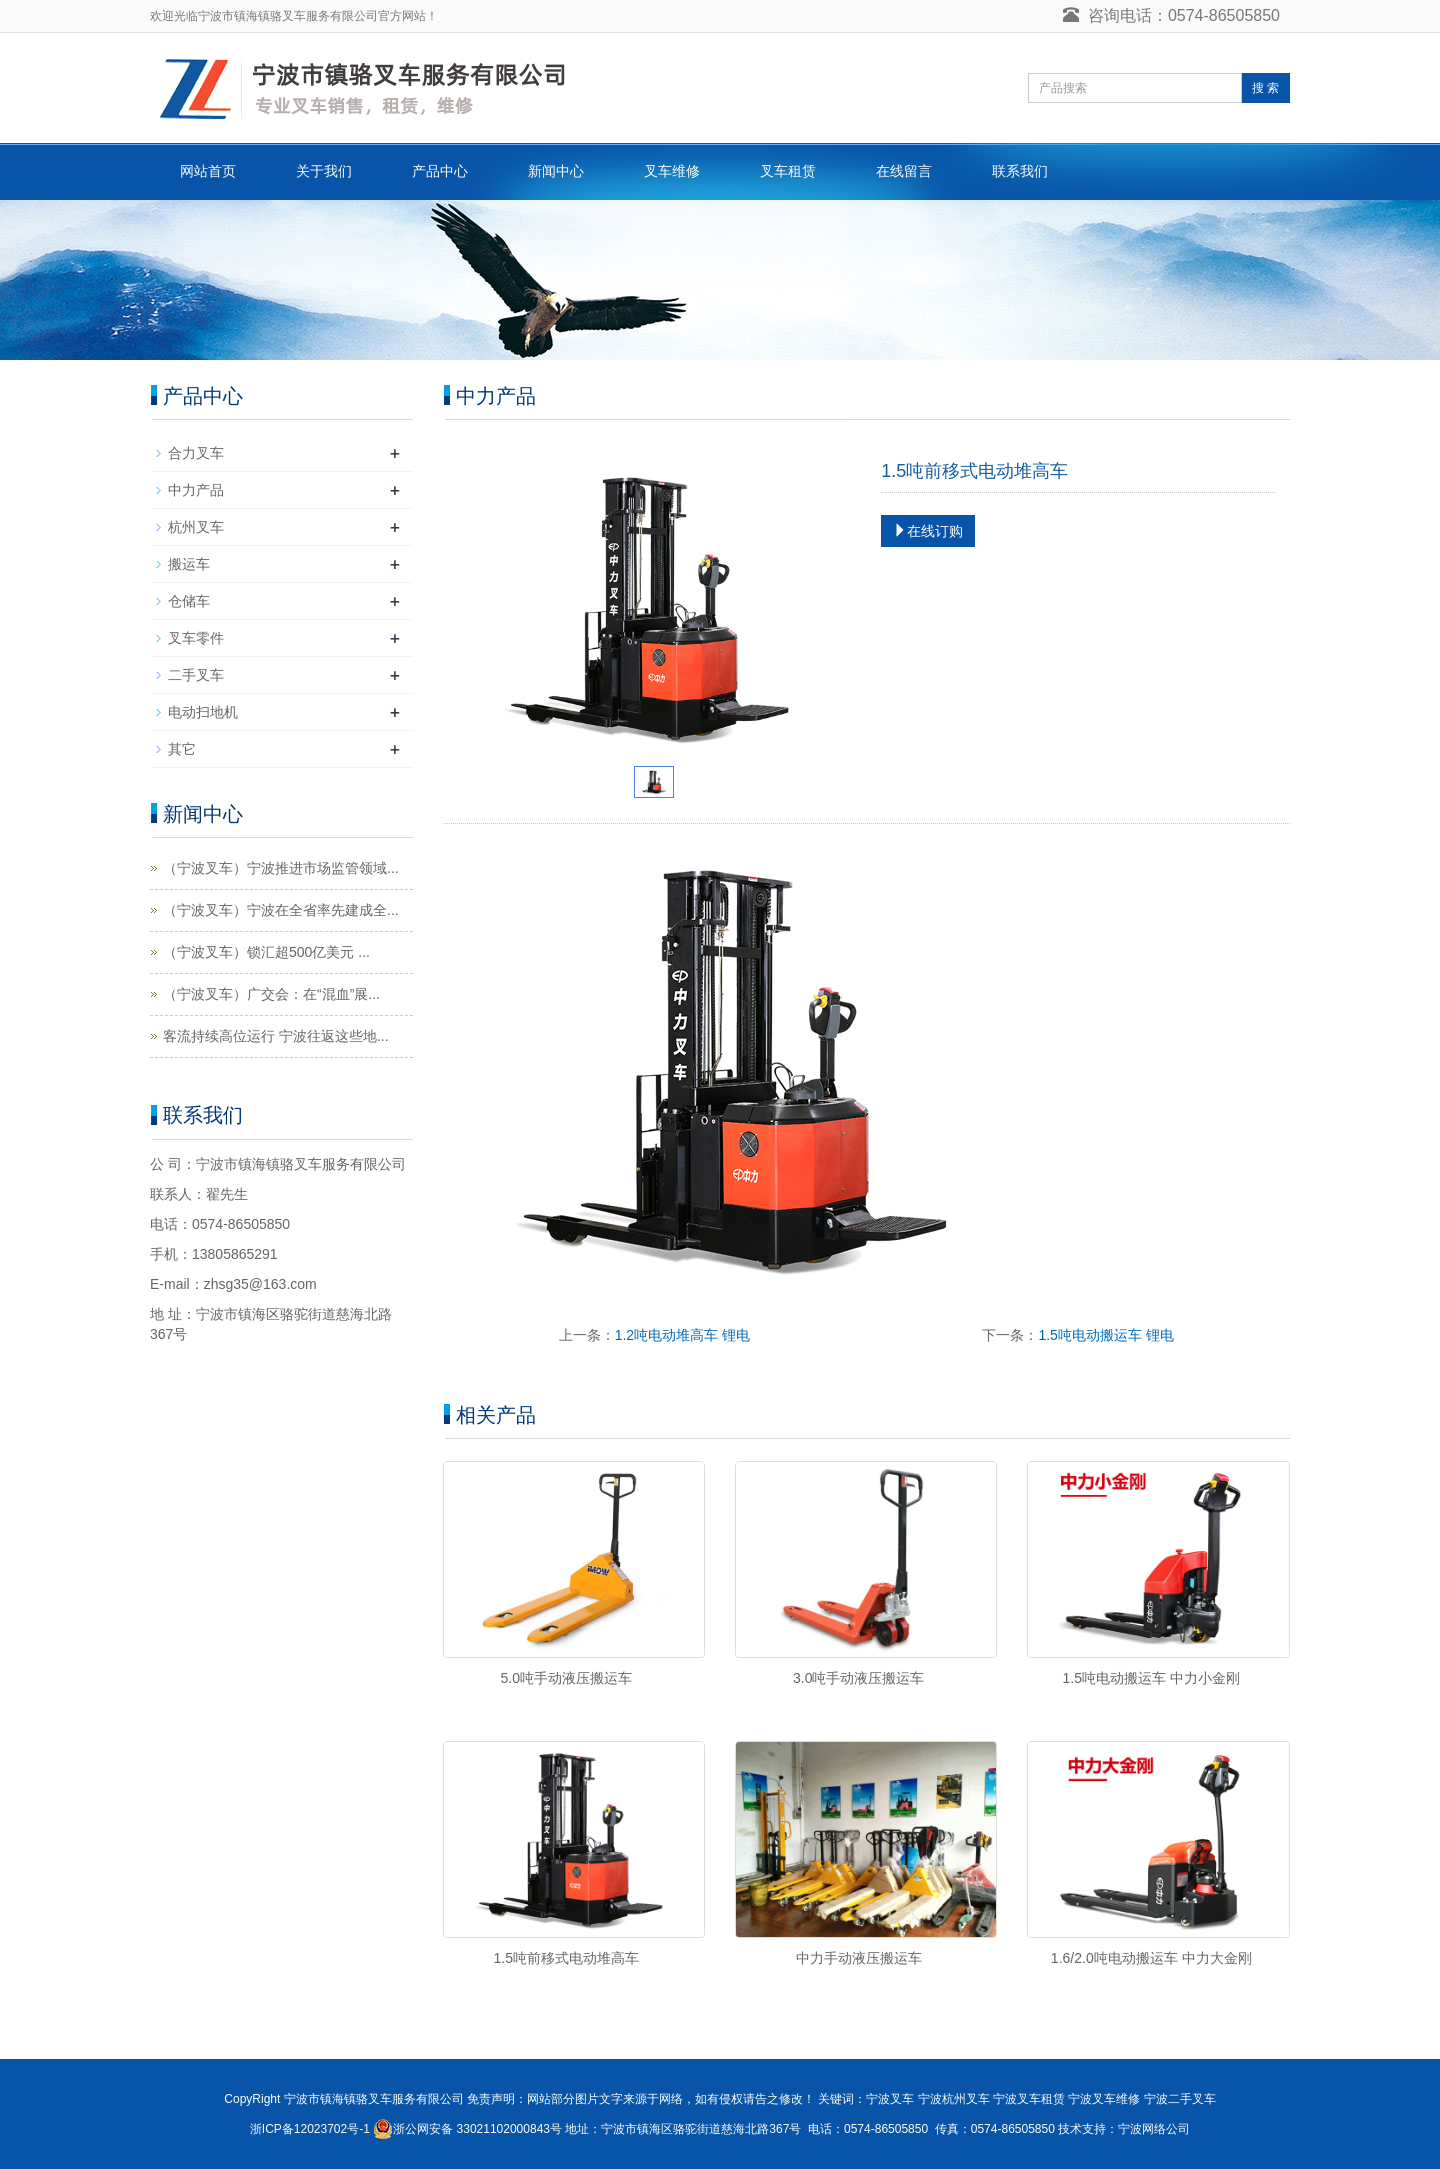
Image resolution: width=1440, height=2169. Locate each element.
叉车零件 (196, 638)
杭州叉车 (196, 527)
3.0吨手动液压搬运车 (858, 1678)
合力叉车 (196, 453)
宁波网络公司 (1154, 2129)
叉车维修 (672, 171)
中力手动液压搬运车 (859, 1958)
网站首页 (208, 171)
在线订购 (928, 531)
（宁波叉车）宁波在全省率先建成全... (281, 910)
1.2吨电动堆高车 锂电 (682, 1335)
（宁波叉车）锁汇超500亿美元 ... (266, 952)
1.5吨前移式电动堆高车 (566, 1958)
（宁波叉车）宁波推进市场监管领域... (281, 868)
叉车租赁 (788, 171)
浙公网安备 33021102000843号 (477, 2129)
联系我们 (1020, 171)
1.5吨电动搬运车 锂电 (1105, 1335)
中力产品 (196, 490)
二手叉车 (196, 675)
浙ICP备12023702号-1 (310, 2129)
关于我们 (324, 171)
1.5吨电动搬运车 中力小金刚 (1151, 1678)
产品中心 (440, 171)
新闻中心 (556, 171)
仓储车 (189, 601)
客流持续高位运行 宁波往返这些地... (276, 1036)
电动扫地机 (203, 712)
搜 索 (1265, 88)
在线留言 (904, 171)
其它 (182, 749)
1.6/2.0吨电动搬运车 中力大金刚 (1151, 1958)
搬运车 (189, 564)
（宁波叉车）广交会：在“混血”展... (271, 994)
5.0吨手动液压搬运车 (566, 1678)
